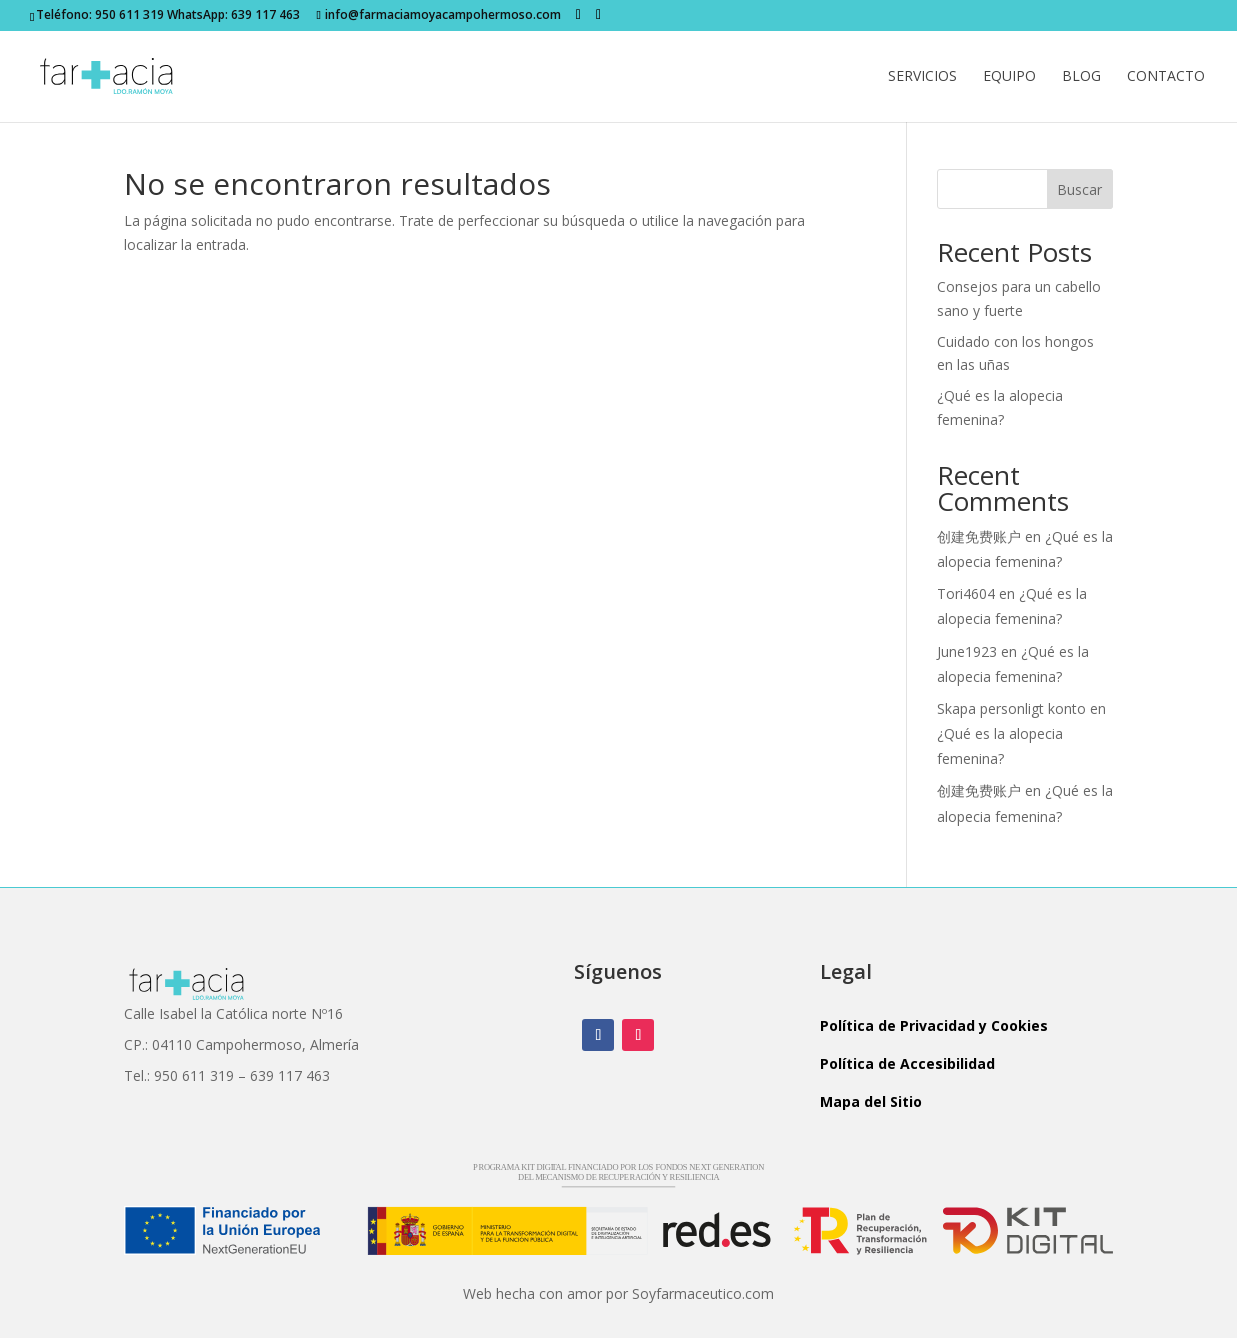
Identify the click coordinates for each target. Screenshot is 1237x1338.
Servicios (922, 77)
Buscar (1079, 189)
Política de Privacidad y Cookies (934, 1025)
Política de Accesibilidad (907, 1063)
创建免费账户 (979, 536)
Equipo (1009, 77)
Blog (1081, 77)
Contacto (1166, 77)
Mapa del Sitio (871, 1101)
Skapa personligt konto (1011, 708)
